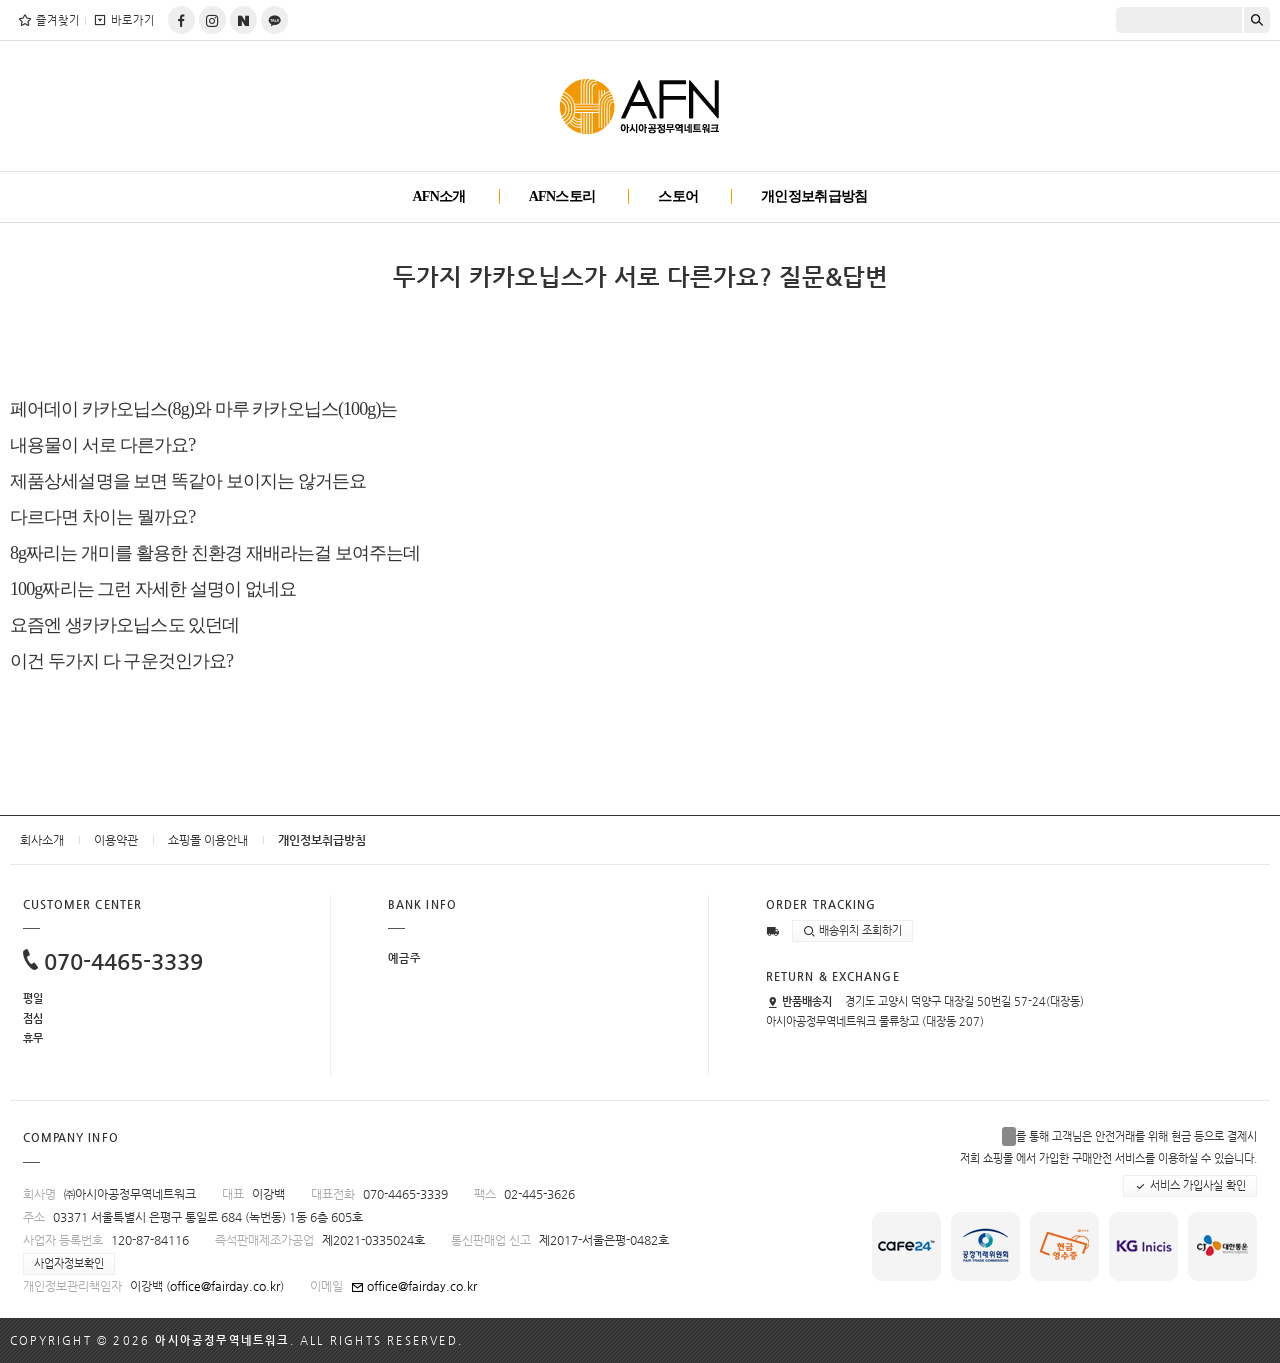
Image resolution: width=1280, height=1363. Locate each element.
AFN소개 (438, 196)
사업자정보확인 (69, 1263)
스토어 (678, 196)
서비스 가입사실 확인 (1190, 1186)
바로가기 (123, 20)
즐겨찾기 (48, 20)
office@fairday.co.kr (225, 1286)
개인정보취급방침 (814, 196)
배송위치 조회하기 (852, 931)
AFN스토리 (562, 196)
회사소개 (42, 840)
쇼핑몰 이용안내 (208, 840)
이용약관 (116, 840)
